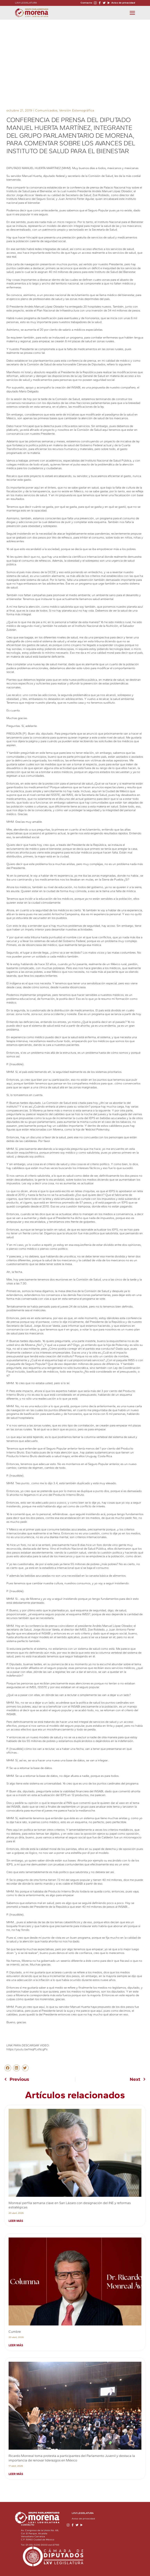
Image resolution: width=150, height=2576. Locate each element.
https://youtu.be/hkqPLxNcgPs (26, 2049)
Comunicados (46, 110)
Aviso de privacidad (123, 3)
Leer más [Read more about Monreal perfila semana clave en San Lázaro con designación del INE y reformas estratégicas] (16, 2221)
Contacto (86, 3)
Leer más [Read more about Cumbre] (16, 2345)
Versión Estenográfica (76, 110)
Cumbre (15, 2332)
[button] (7, 2068)
